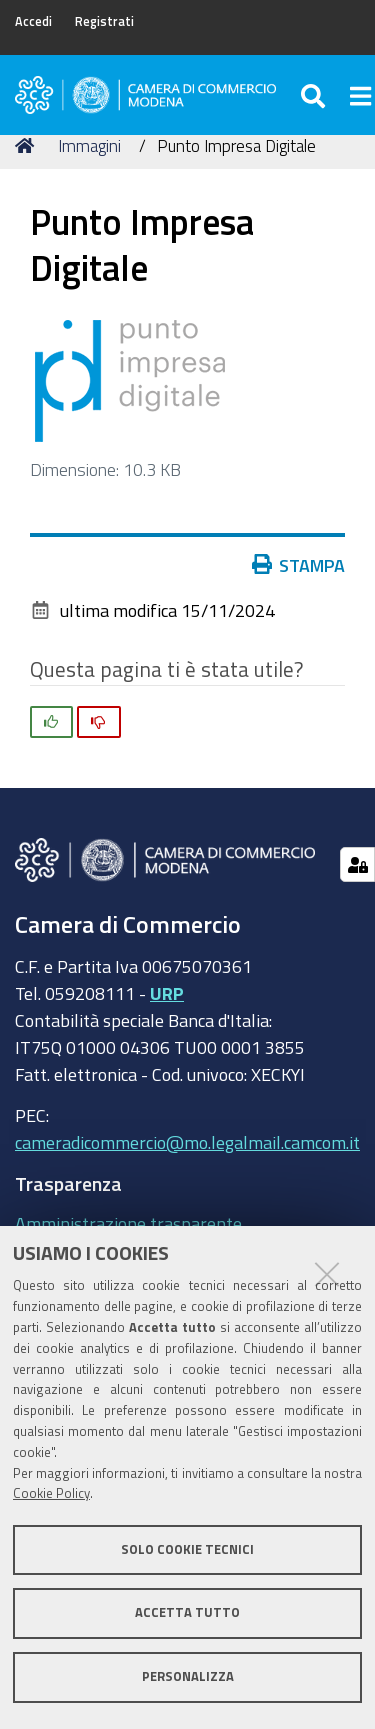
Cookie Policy (51, 1493)
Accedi (33, 21)
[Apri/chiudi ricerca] (315, 95)
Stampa (299, 565)
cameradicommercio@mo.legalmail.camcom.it (187, 1142)
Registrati (104, 21)
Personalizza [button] (188, 1676)
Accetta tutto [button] (187, 1612)
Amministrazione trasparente (128, 1223)
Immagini (89, 145)
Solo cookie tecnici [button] (187, 1549)
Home (28, 145)
